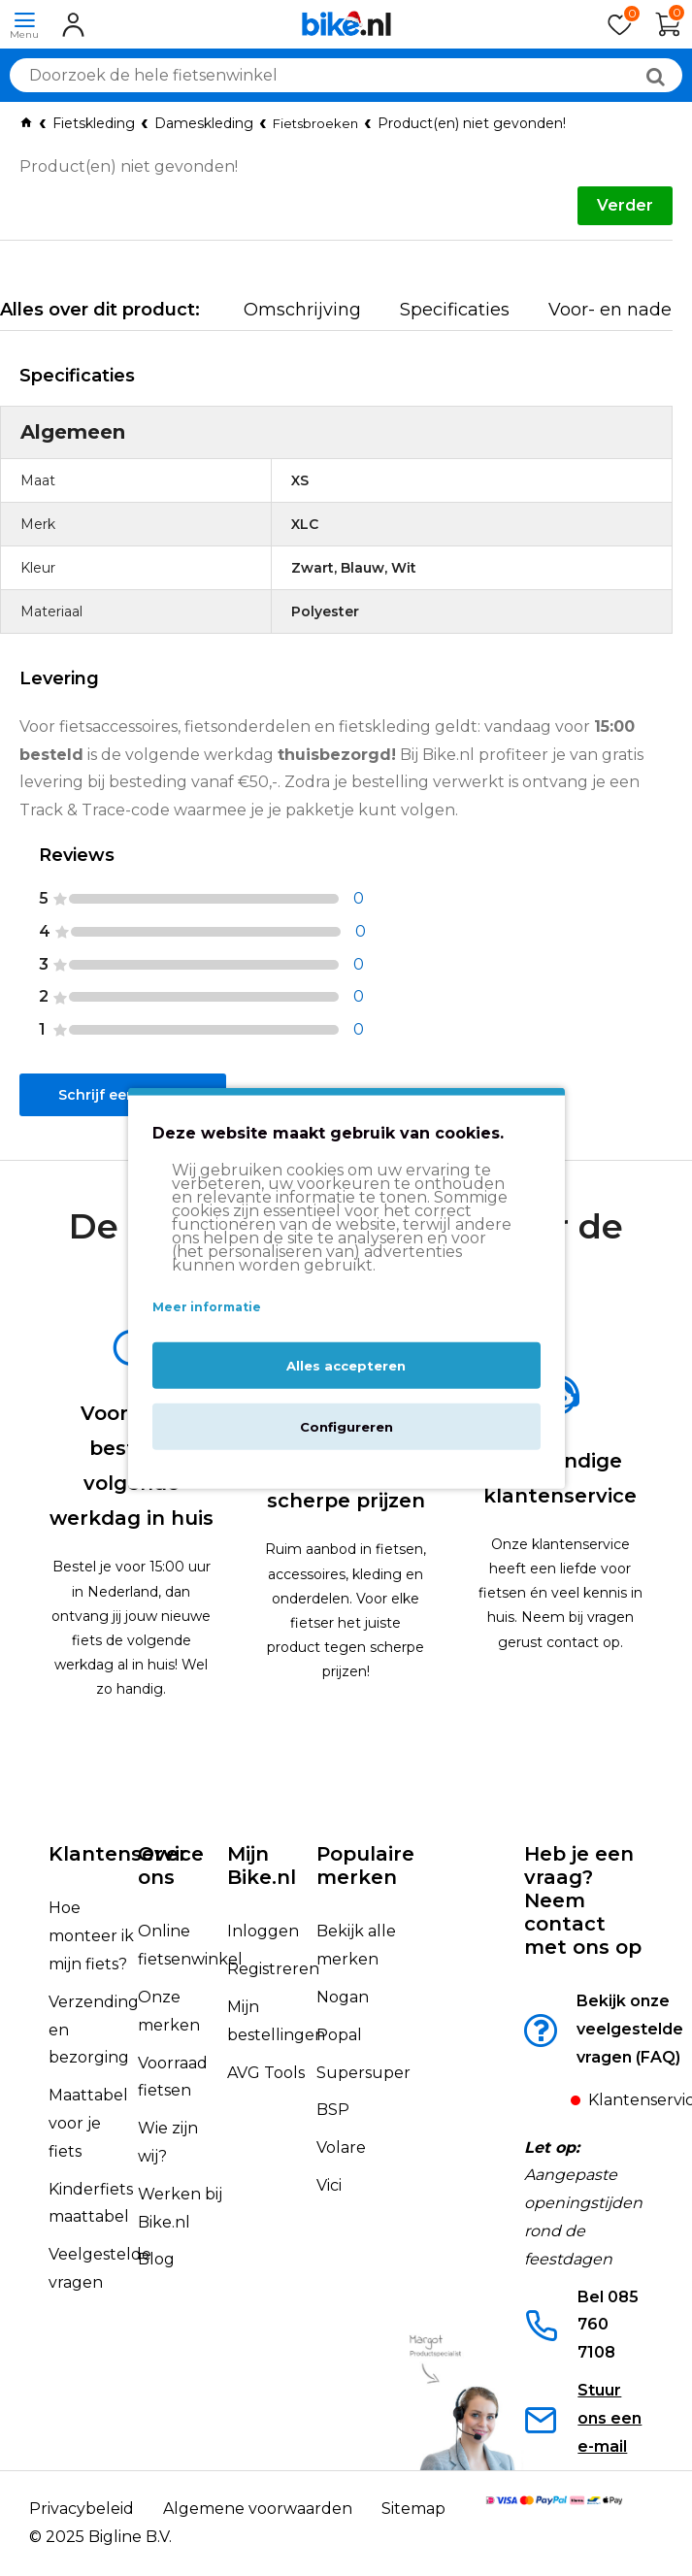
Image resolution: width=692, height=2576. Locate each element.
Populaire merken (365, 1865)
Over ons (162, 1865)
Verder (625, 205)
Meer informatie (206, 1307)
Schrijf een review (122, 1095)
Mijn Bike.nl (261, 1865)
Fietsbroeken (315, 123)
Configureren (346, 1426)
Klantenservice (126, 1854)
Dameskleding (203, 123)
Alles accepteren (346, 1364)
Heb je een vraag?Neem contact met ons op (583, 1900)
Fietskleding (93, 123)
